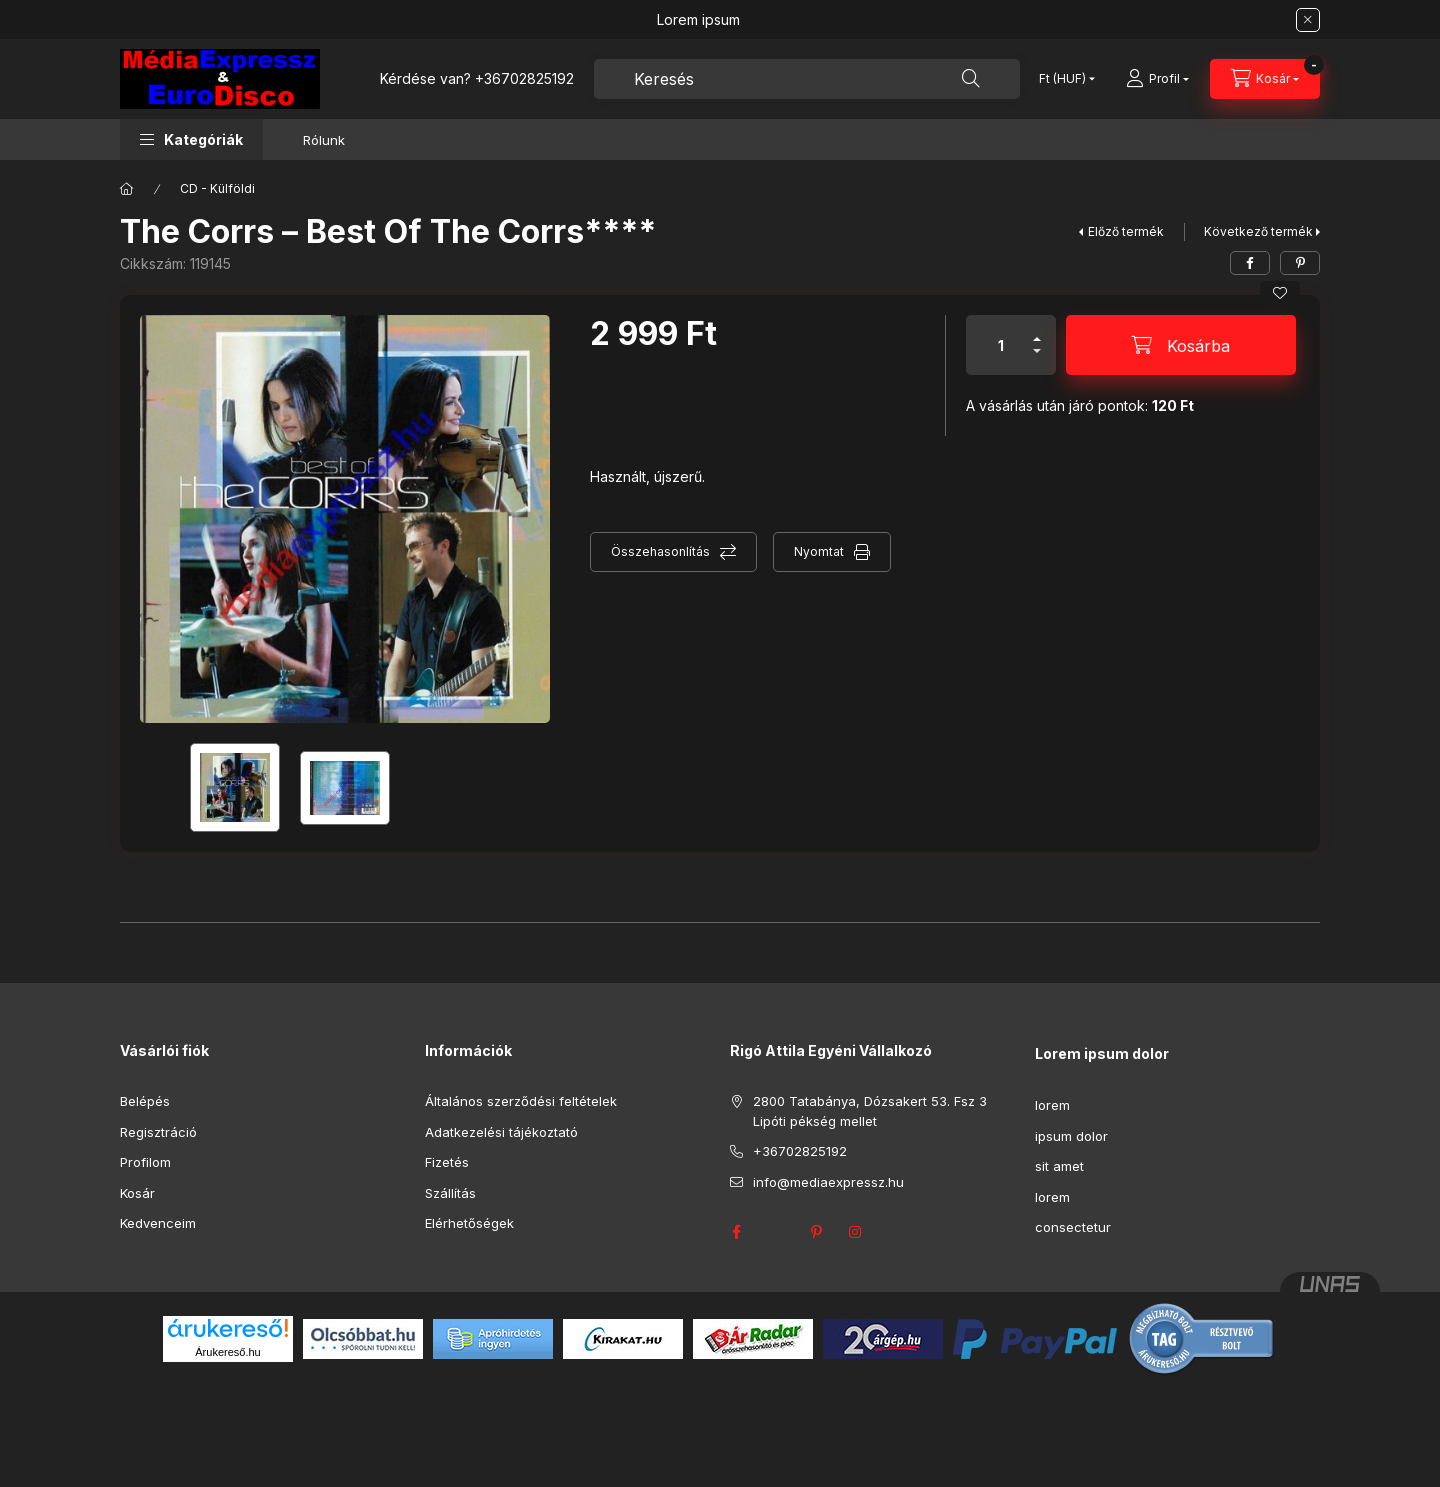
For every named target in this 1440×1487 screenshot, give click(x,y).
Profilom (145, 1162)
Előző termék (1126, 231)
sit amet (1059, 1166)
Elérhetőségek (469, 1223)
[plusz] (1037, 330)
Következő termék (1258, 231)
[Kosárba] (1181, 345)
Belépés (145, 1101)
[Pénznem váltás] (1062, 79)
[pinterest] (1300, 263)
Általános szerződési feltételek (521, 1101)
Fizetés (447, 1162)
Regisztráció (158, 1132)
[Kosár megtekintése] (1265, 79)
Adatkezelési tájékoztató (501, 1132)
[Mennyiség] (1001, 345)
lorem (1052, 1105)
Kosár (137, 1193)
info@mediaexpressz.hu (828, 1182)
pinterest (816, 1232)
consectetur (1073, 1227)
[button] (191, 139)
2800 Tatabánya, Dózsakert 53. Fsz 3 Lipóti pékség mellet (870, 1111)
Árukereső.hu (227, 1352)
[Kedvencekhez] (1280, 293)
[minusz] (1037, 359)
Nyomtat (819, 551)
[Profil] (1157, 79)
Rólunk (324, 140)
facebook (736, 1232)
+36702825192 (524, 78)
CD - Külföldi (217, 188)
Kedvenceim (158, 1223)
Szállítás (450, 1193)
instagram (856, 1232)
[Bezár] (1308, 20)
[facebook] (1250, 263)
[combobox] (807, 79)
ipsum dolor (1071, 1136)
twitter (776, 1232)
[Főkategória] (127, 189)
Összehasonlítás (660, 551)
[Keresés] (971, 79)
